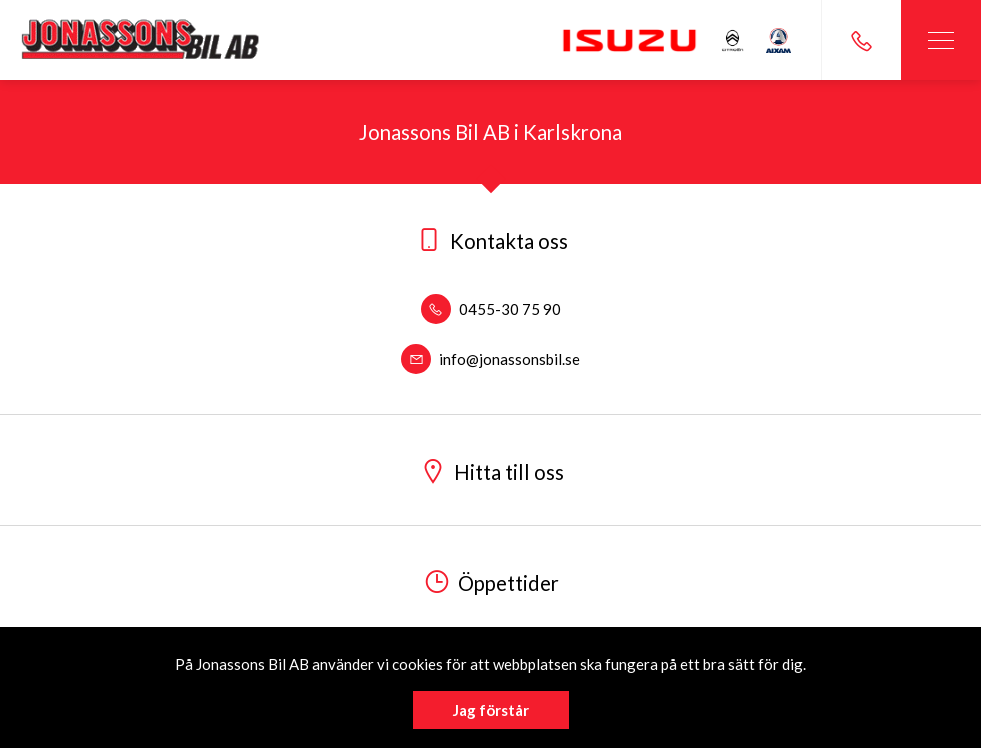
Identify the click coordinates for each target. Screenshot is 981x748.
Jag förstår (491, 710)
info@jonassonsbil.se (490, 359)
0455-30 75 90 (491, 309)
